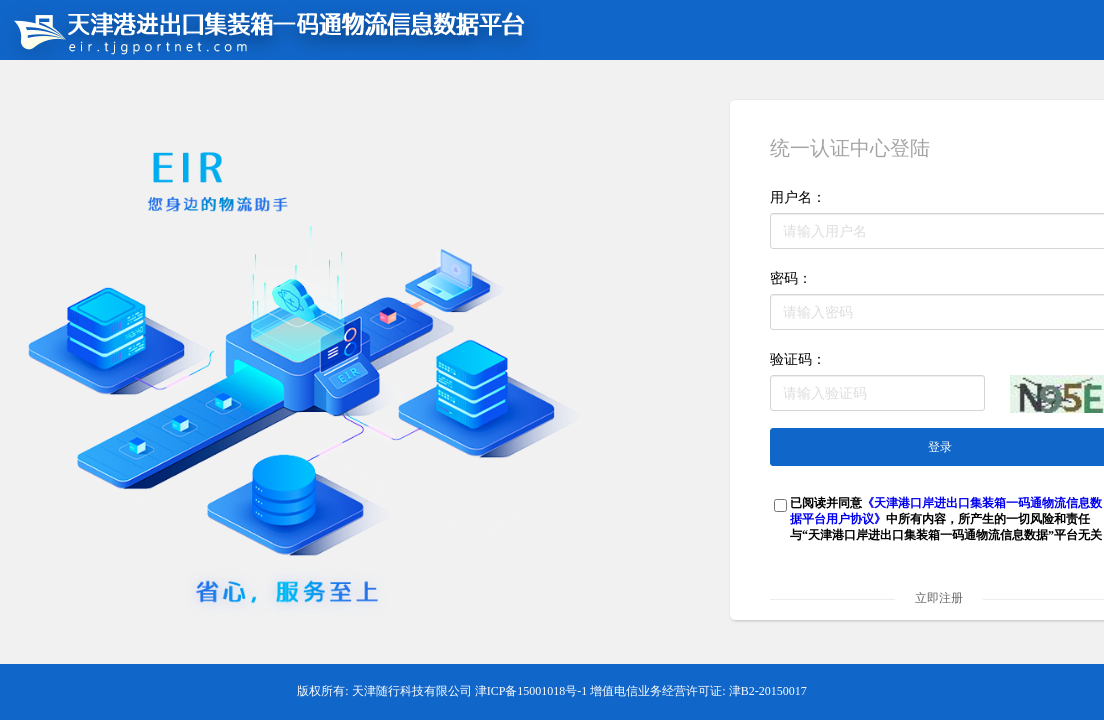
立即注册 (939, 598)
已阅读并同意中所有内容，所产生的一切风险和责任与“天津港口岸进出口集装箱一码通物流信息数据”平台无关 (946, 519)
